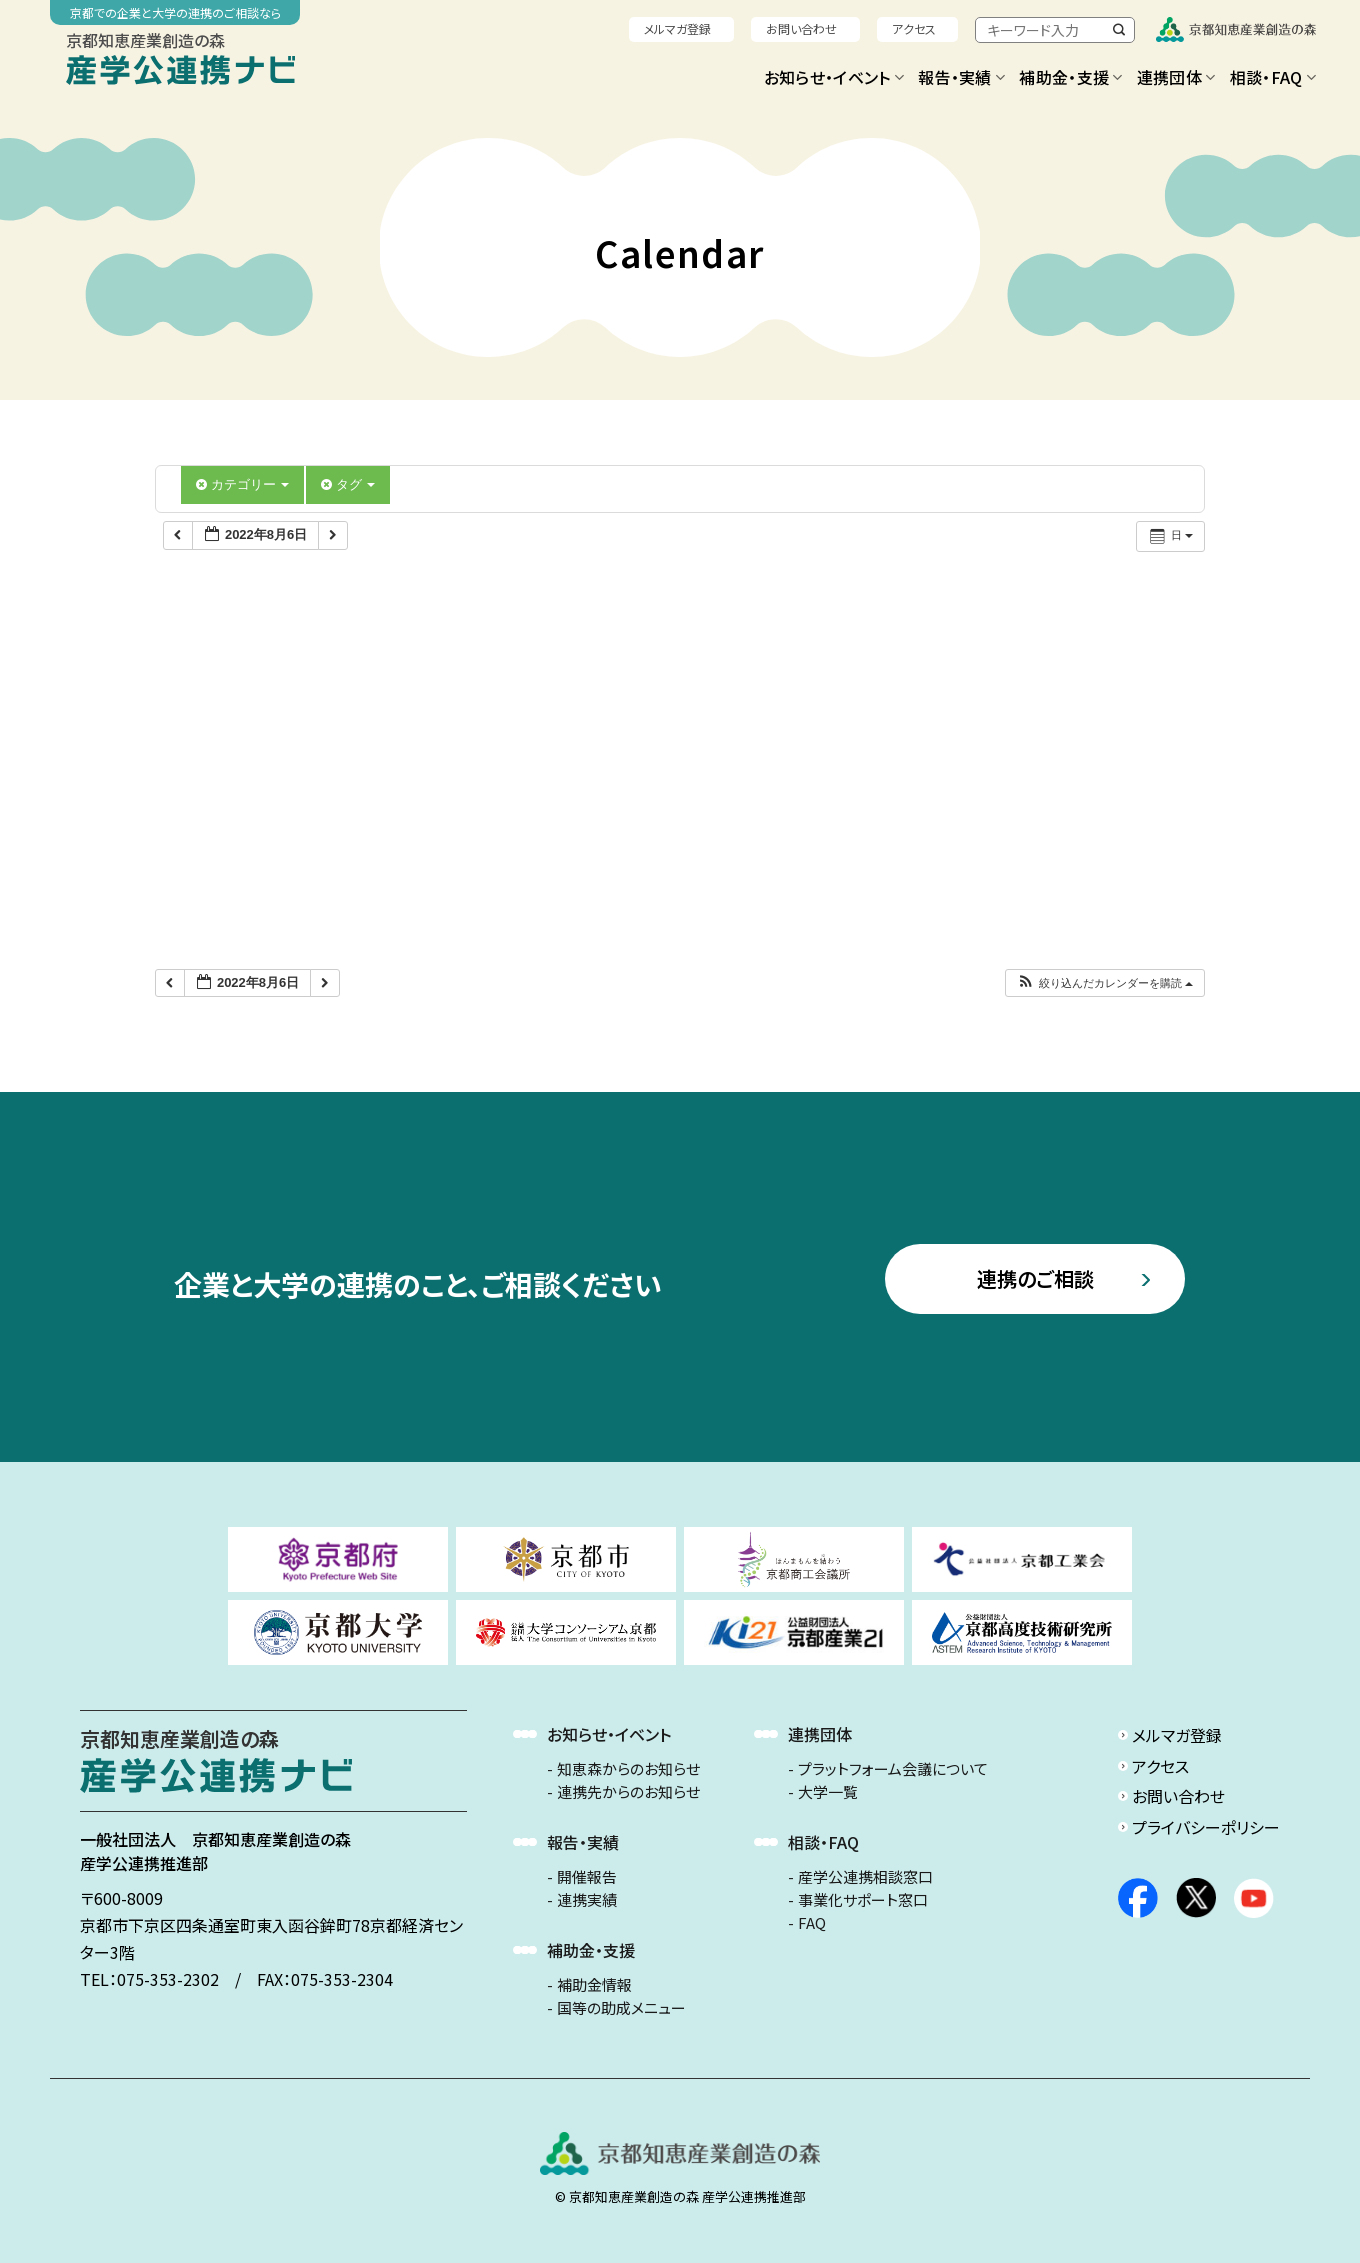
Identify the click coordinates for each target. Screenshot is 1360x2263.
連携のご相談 (1035, 1278)
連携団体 (1176, 77)
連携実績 (587, 1900)
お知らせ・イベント (834, 77)
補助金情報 (594, 1985)
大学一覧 (828, 1792)
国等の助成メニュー (621, 2008)
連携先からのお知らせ (628, 1792)
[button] (1104, 983)
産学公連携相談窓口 (865, 1877)
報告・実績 (961, 77)
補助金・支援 (1070, 77)
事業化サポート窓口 (863, 1900)
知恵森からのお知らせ (628, 1769)
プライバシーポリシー (1206, 1827)
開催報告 (587, 1877)
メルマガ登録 (677, 28)
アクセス (914, 28)
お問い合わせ (801, 28)
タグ (348, 484)
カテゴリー (242, 484)
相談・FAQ (1273, 77)
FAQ (812, 1923)
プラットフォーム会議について (893, 1769)
